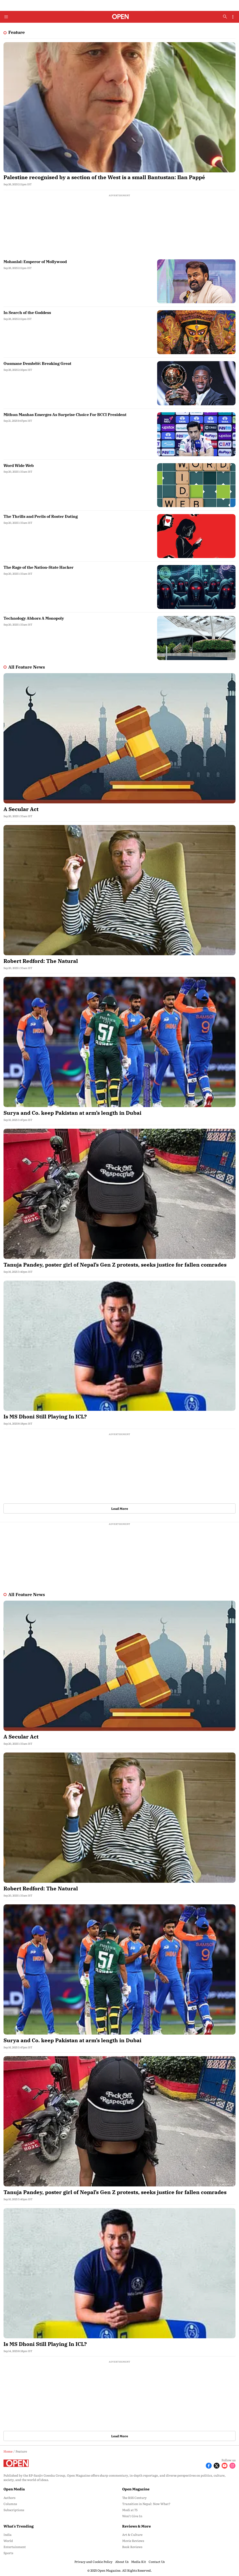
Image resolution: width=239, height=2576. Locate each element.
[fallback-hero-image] (119, 107)
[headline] (79, 261)
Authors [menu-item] (9, 2497)
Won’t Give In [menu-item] (132, 2516)
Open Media (14, 2488)
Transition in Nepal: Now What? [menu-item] (146, 2503)
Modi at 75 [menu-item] (129, 2510)
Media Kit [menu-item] (138, 2561)
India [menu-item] (8, 2534)
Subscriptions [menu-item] (14, 2510)
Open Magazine (135, 2488)
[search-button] (225, 16)
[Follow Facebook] (209, 2465)
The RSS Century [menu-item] (134, 2497)
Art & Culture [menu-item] (132, 2534)
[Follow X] (217, 2465)
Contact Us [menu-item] (157, 2561)
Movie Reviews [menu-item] (133, 2540)
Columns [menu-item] (10, 2503)
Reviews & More (136, 2526)
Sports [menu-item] (8, 2553)
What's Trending (19, 2526)
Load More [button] (119, 1508)
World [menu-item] (8, 2540)
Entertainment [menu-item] (15, 2547)
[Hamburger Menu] (6, 16)
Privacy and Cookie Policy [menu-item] (93, 2561)
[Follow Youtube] (224, 2465)
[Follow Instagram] (232, 2465)
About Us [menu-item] (121, 2561)
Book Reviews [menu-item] (132, 2547)
